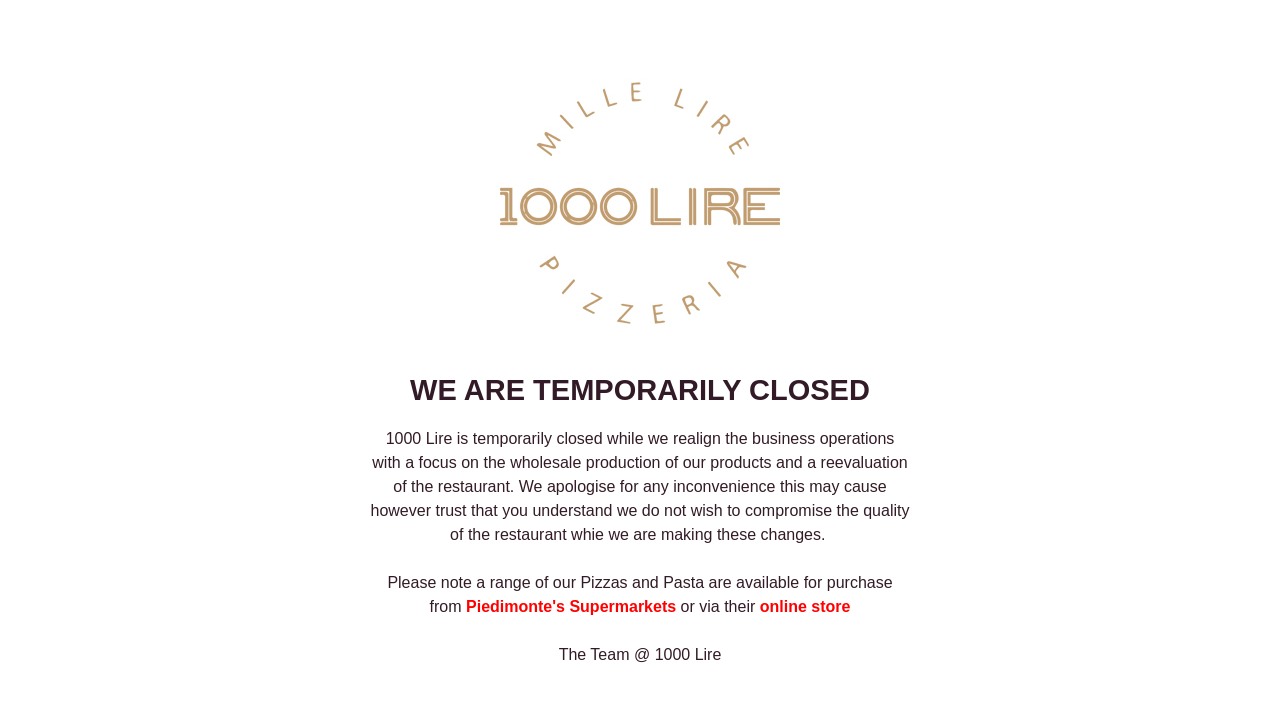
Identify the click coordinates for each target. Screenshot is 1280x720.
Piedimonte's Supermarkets (571, 606)
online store (805, 606)
